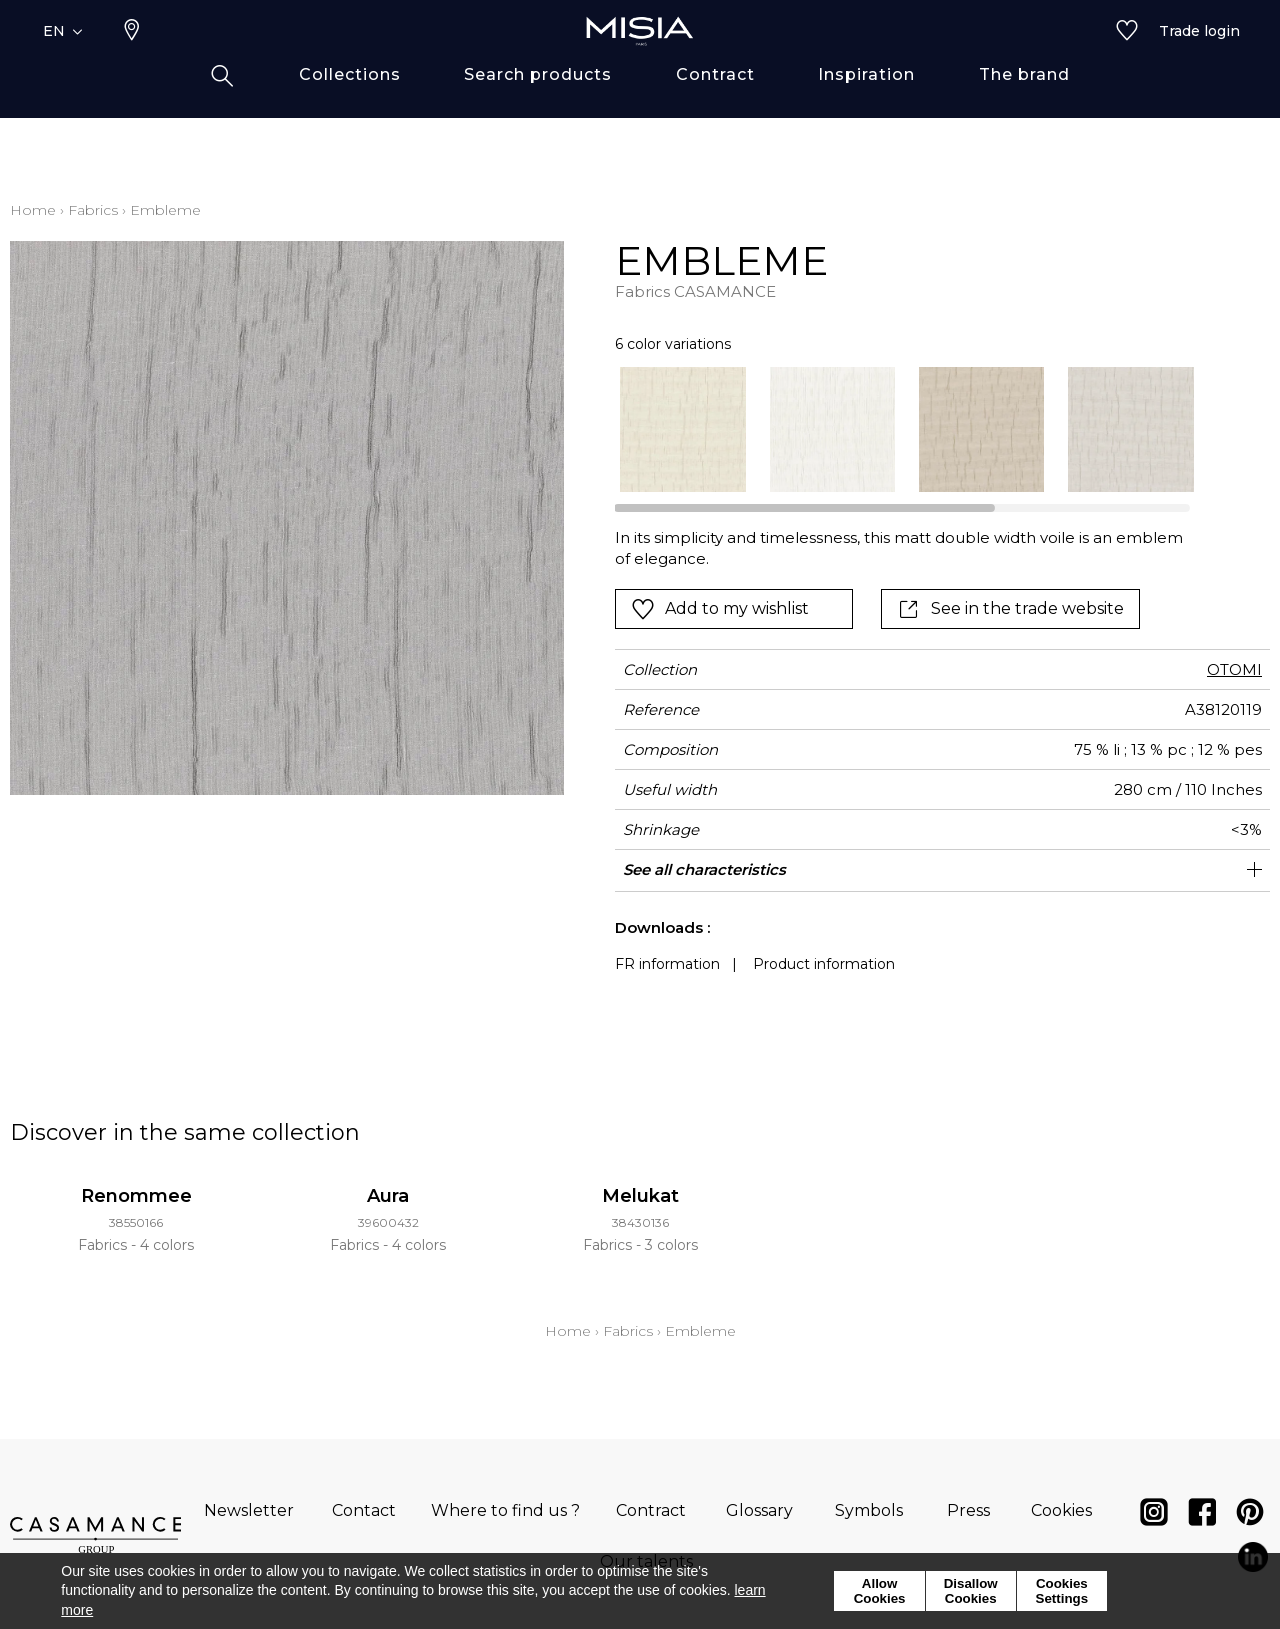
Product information (824, 964)
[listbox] (894, 429)
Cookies (1061, 1510)
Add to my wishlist (720, 609)
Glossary (759, 1510)
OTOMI (1234, 669)
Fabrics (93, 210)
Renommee (136, 1196)
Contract (651, 1510)
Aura (388, 1196)
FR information (667, 964)
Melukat (640, 1196)
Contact (364, 1510)
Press (968, 1510)
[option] (682, 429)
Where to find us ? (505, 1510)
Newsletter (249, 1510)
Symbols (869, 1510)
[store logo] (640, 62)
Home (33, 210)
